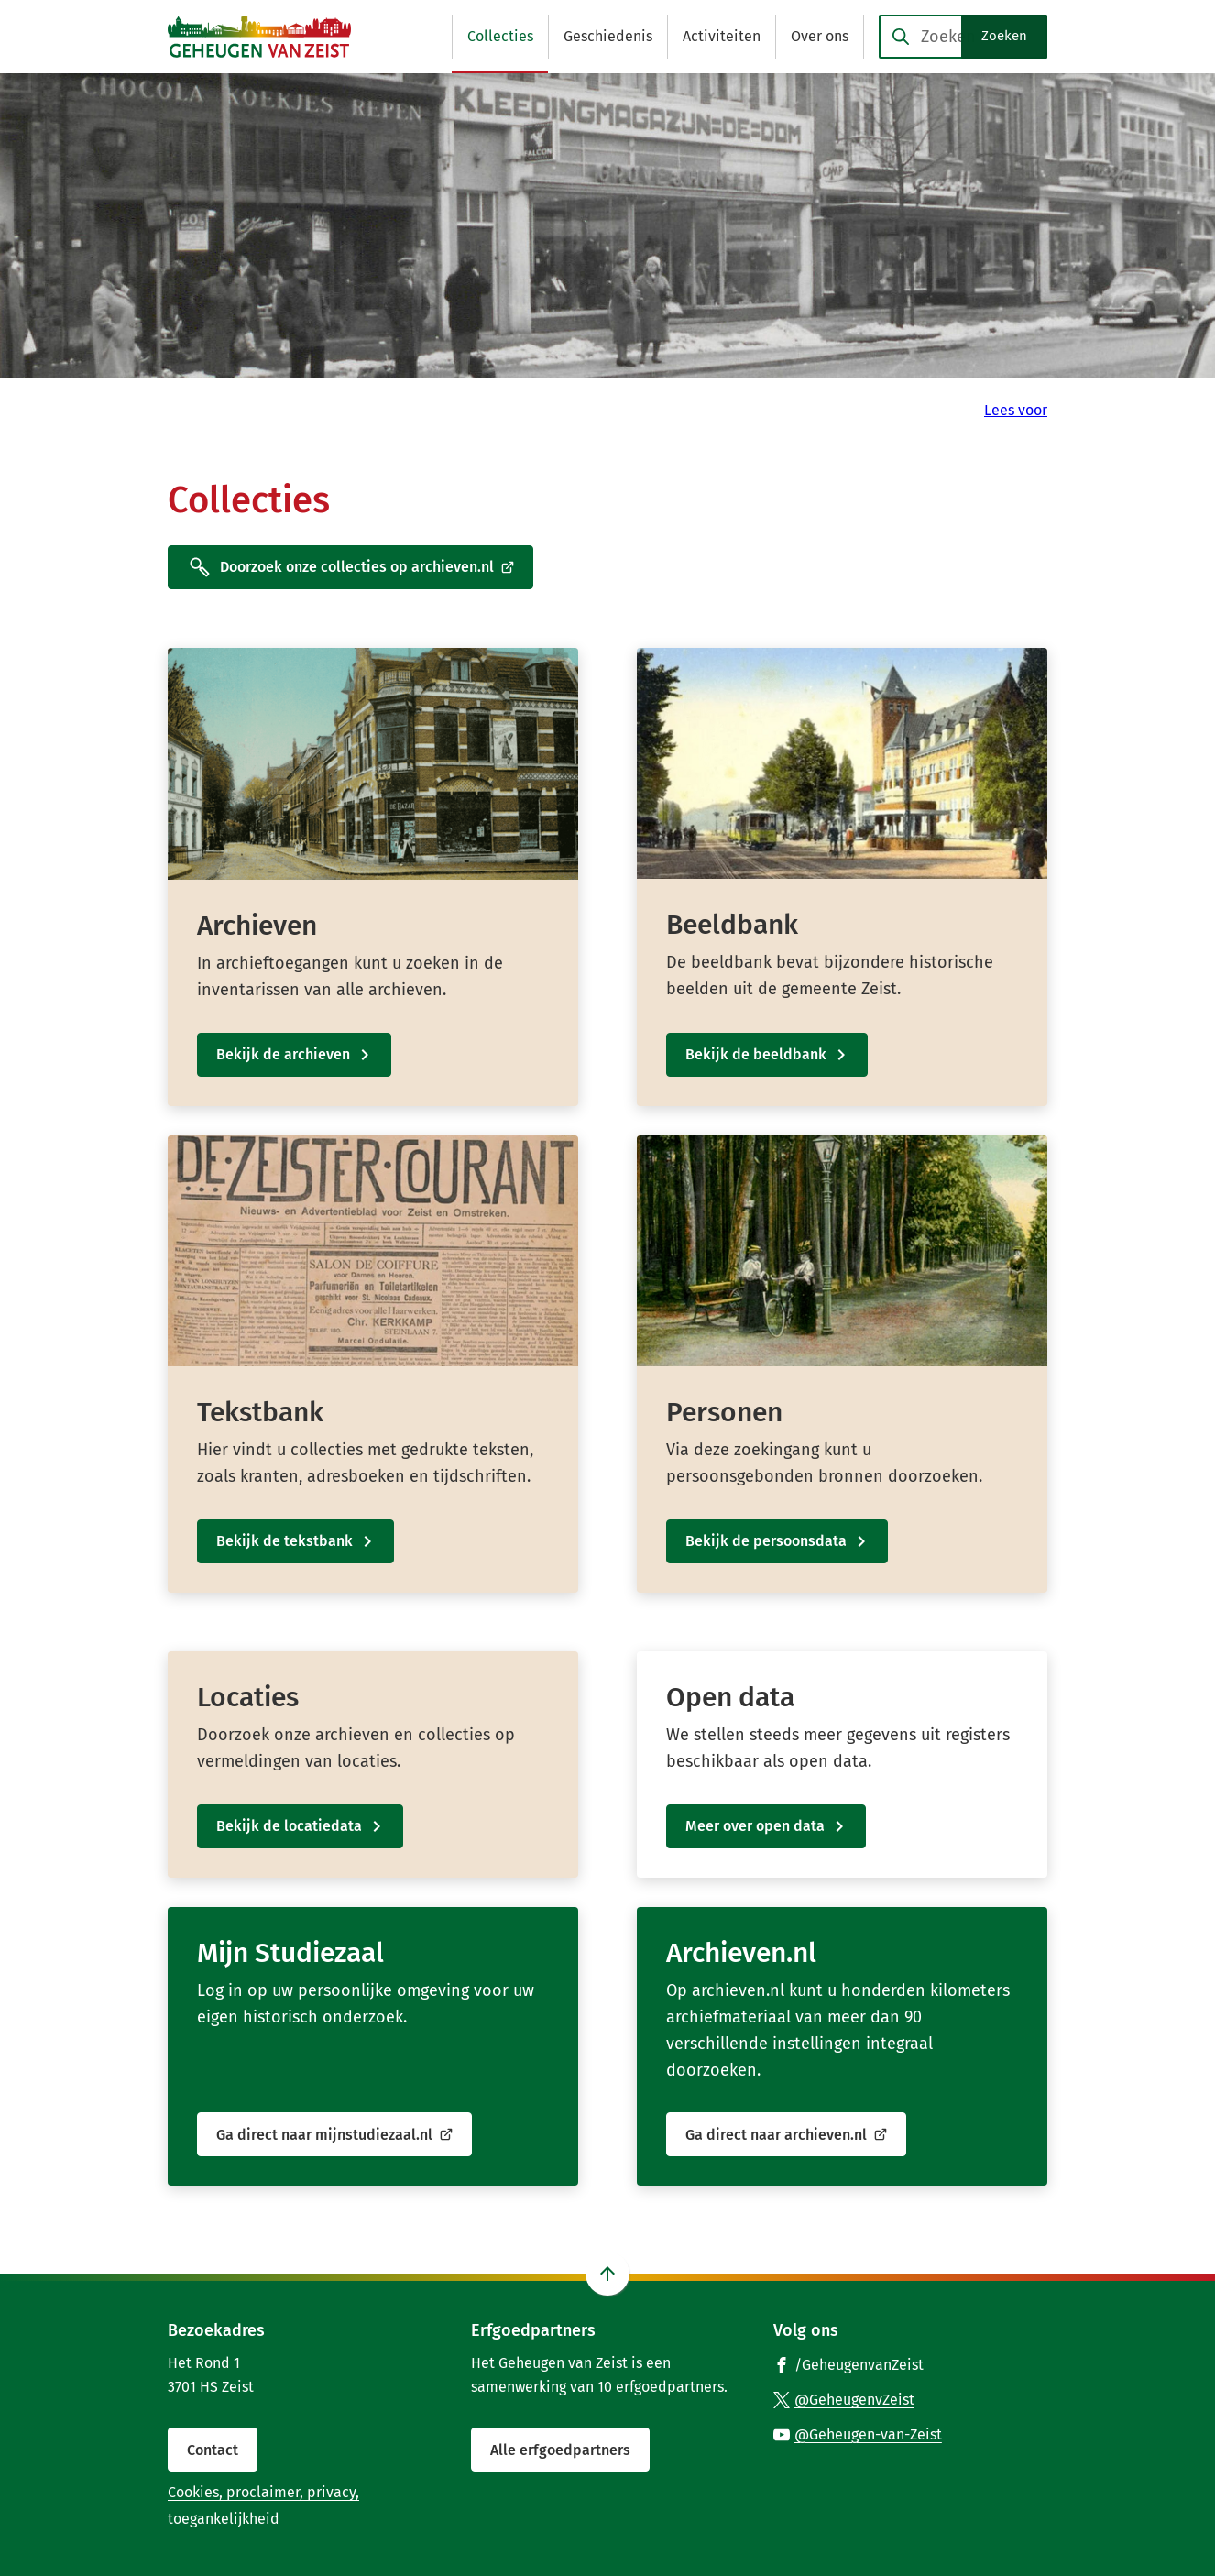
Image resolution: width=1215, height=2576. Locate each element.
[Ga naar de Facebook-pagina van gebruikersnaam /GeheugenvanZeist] (848, 2364)
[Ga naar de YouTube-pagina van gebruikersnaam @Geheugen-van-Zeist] (857, 2434)
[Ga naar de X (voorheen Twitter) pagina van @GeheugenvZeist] (843, 2399)
